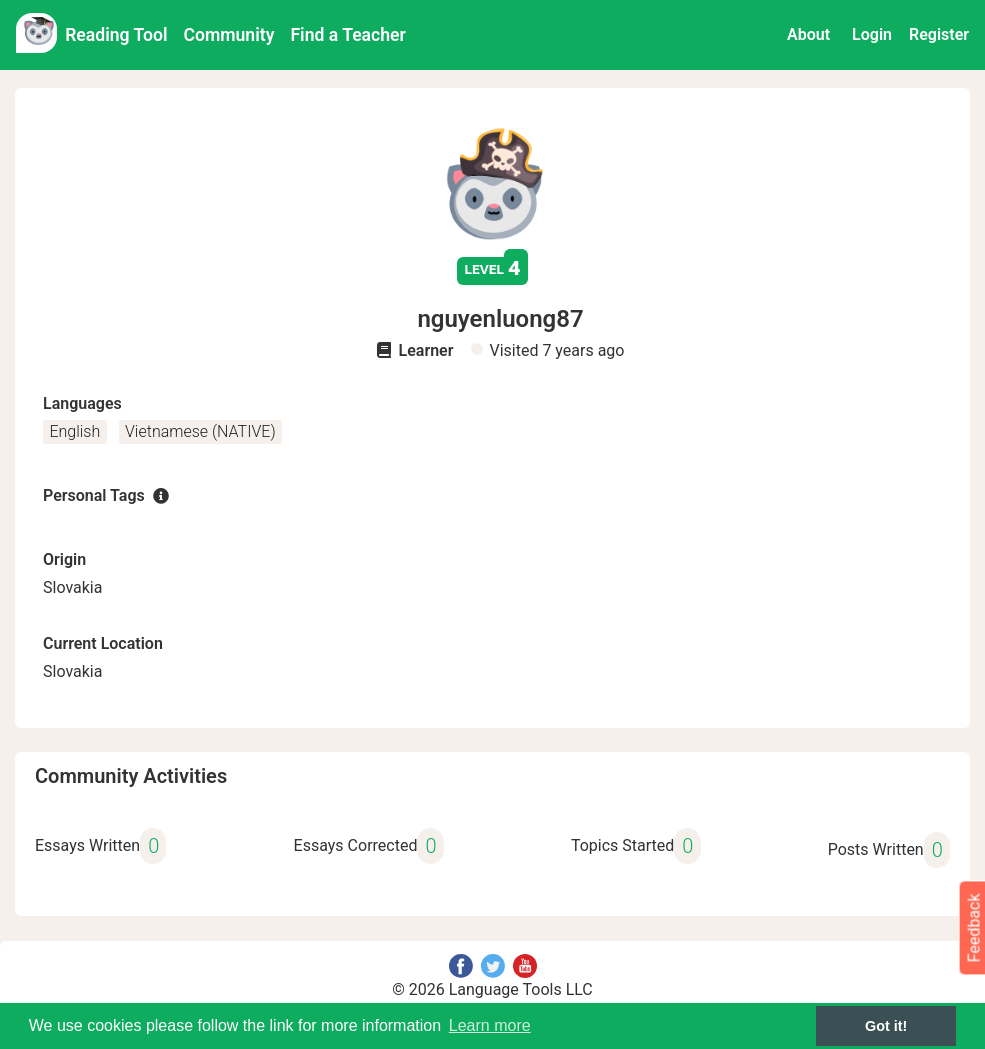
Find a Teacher (347, 35)
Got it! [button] (886, 1026)
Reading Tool (116, 35)
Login (872, 34)
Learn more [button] (490, 1025)
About (808, 34)
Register (939, 34)
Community (229, 35)
